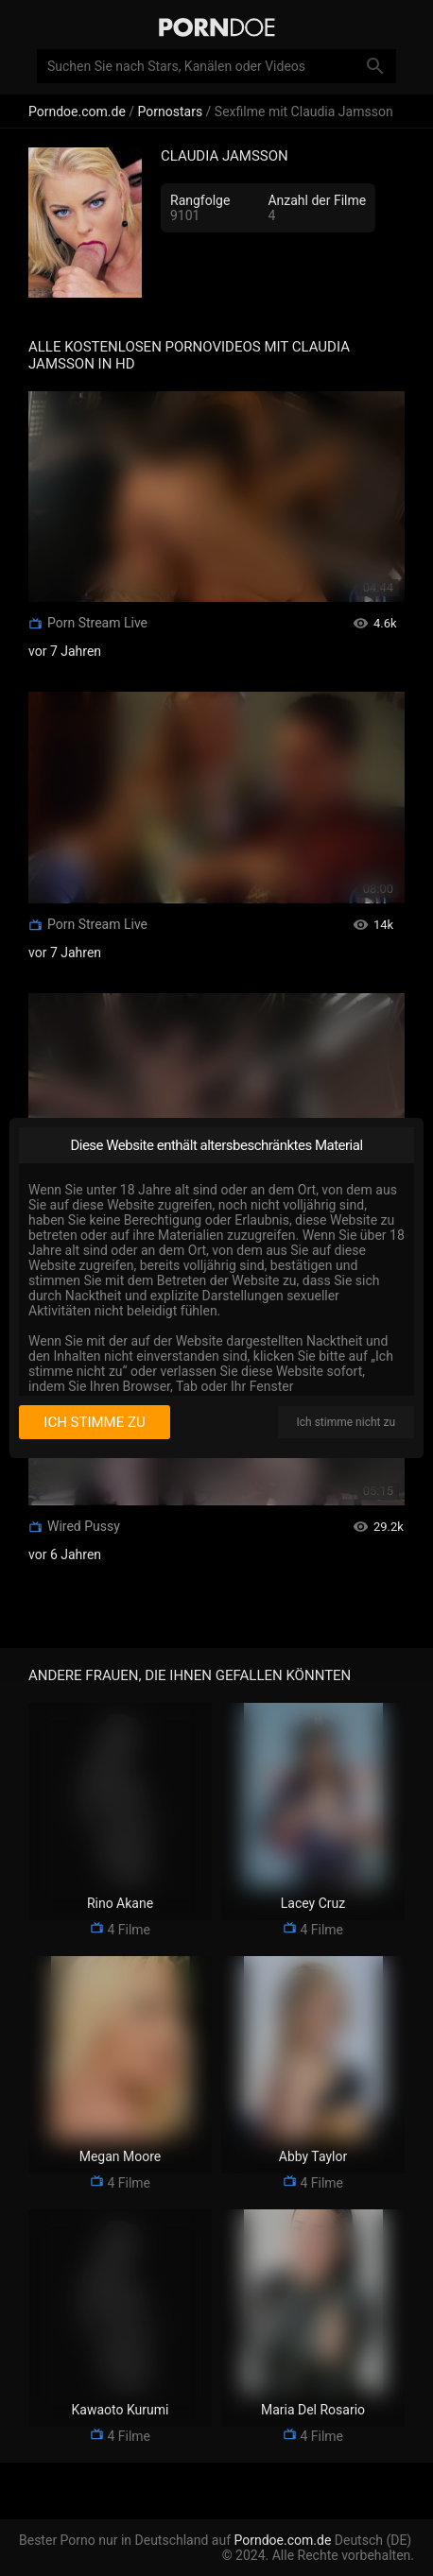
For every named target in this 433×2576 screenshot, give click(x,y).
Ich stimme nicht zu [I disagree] (346, 1422)
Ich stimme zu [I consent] (94, 1422)
